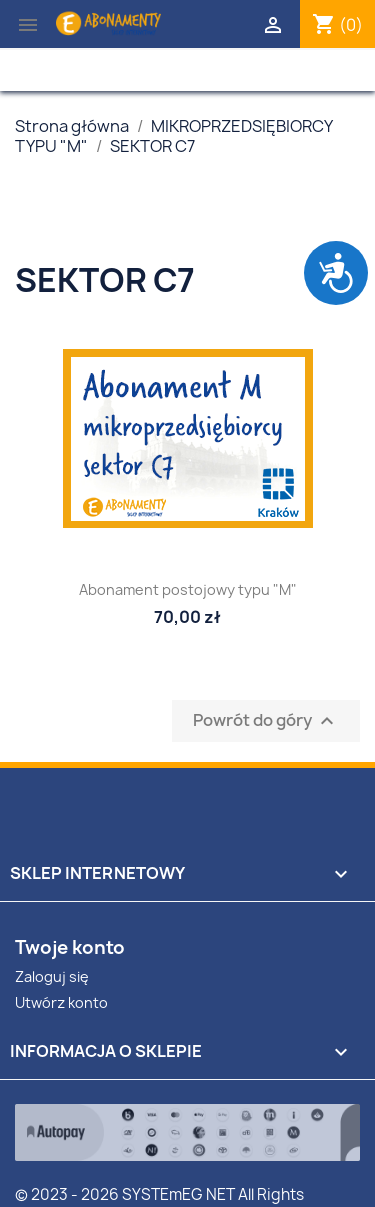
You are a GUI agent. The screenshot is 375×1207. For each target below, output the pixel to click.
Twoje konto (70, 947)
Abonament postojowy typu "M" (188, 589)
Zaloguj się (52, 976)
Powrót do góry (266, 721)
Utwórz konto (61, 1002)
